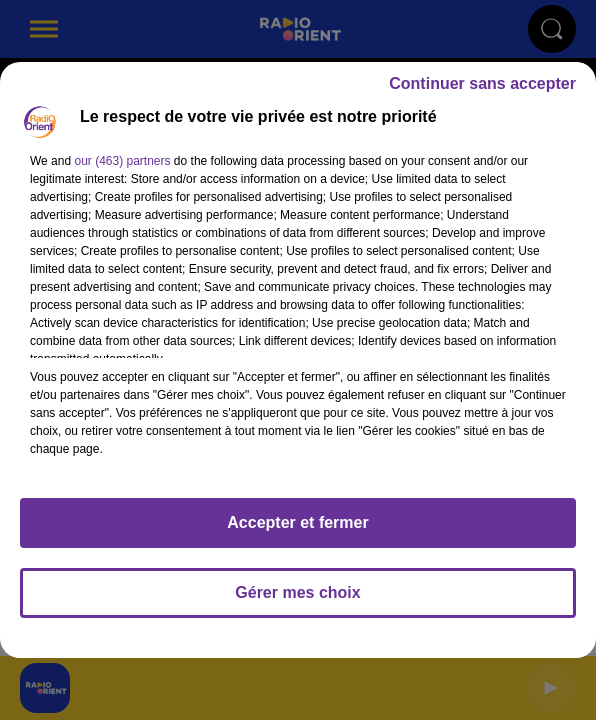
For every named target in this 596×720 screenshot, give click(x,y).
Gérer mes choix (297, 592)
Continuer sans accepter (482, 83)
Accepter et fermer (297, 522)
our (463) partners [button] (122, 161)
